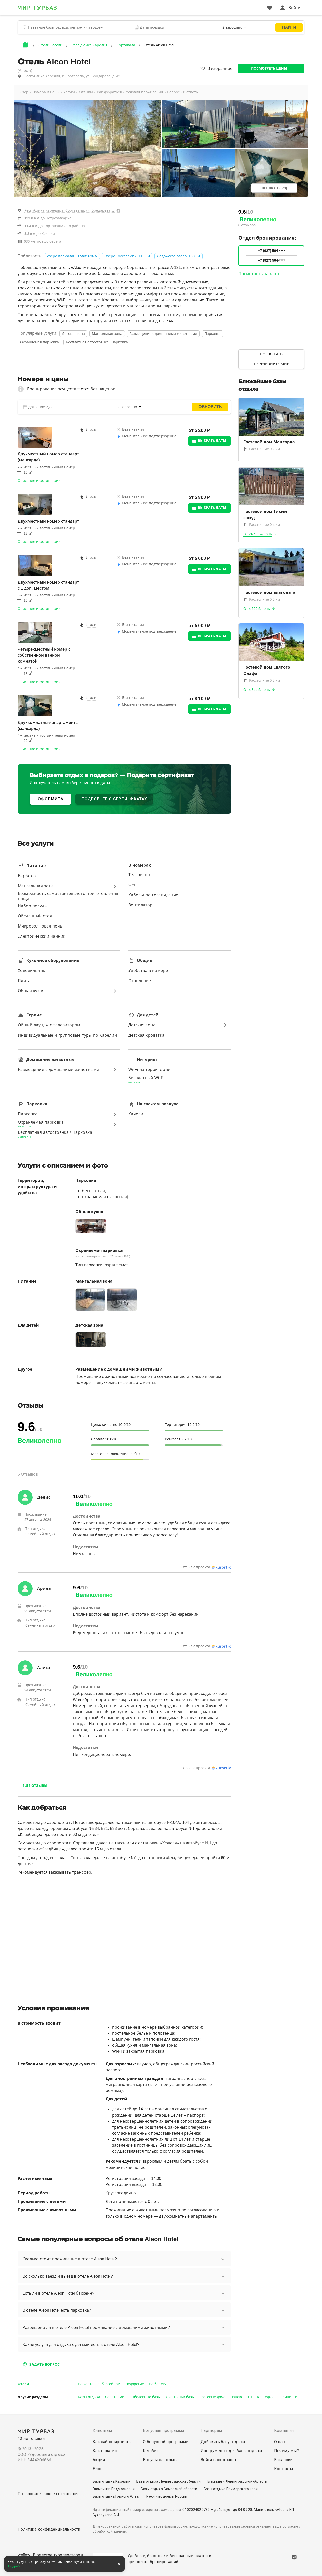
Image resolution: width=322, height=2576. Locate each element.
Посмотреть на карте (259, 274)
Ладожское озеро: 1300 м (178, 256)
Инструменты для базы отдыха (231, 2450)
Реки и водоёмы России (166, 2496)
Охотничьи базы (180, 2397)
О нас (279, 2441)
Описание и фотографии (39, 481)
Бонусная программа (163, 2430)
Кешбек (151, 2450)
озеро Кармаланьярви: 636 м (72, 256)
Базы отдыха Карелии (111, 2481)
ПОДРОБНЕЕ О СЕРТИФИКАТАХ (114, 799)
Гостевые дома (212, 2397)
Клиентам (102, 2430)
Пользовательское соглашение (49, 2493)
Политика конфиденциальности (49, 2529)
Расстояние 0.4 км (261, 525)
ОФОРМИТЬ (50, 799)
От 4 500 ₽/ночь (256, 609)
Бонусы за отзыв (160, 2459)
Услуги (69, 92)
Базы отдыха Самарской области (169, 2489)
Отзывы (86, 92)
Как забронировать (112, 2441)
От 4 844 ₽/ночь (256, 690)
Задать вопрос (41, 2364)
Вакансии (283, 2459)
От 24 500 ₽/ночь (257, 534)
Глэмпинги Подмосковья (114, 2489)
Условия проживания (144, 92)
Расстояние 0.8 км (261, 680)
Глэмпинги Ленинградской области (237, 2481)
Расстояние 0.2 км (261, 449)
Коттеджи (265, 2397)
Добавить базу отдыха (222, 2441)
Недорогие (134, 2384)
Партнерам (211, 2430)
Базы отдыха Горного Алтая (116, 2496)
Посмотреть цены (269, 68)
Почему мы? (286, 2450)
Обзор (23, 92)
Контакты (283, 2468)
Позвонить (271, 354)
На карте (85, 2384)
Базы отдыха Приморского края (231, 2489)
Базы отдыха (89, 2397)
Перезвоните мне (271, 364)
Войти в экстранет (218, 2459)
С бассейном (109, 2384)
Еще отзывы (34, 1786)
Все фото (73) (274, 188)
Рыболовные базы (145, 2397)
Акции (99, 2459)
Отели (23, 2384)
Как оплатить (106, 2450)
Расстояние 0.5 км (261, 599)
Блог (97, 2468)
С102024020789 (196, 2510)
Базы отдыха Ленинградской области (168, 2481)
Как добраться (109, 92)
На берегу (157, 2384)
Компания (284, 2430)
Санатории (114, 2397)
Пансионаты (241, 2397)
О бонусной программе (165, 2441)
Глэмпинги (288, 2397)
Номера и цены (45, 92)
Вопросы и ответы (183, 92)
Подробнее (17, 2566)
